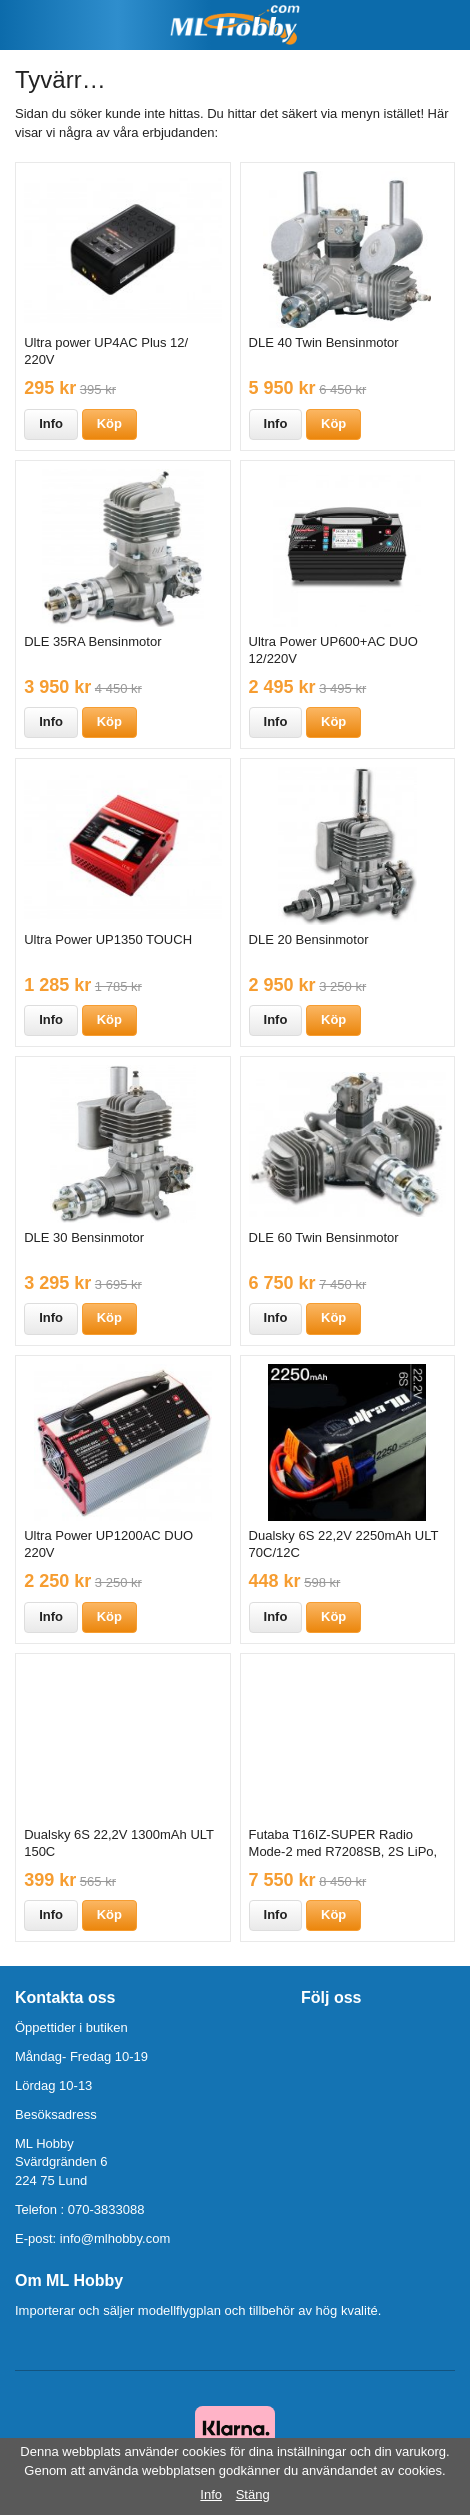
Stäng (253, 2494)
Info (51, 423)
